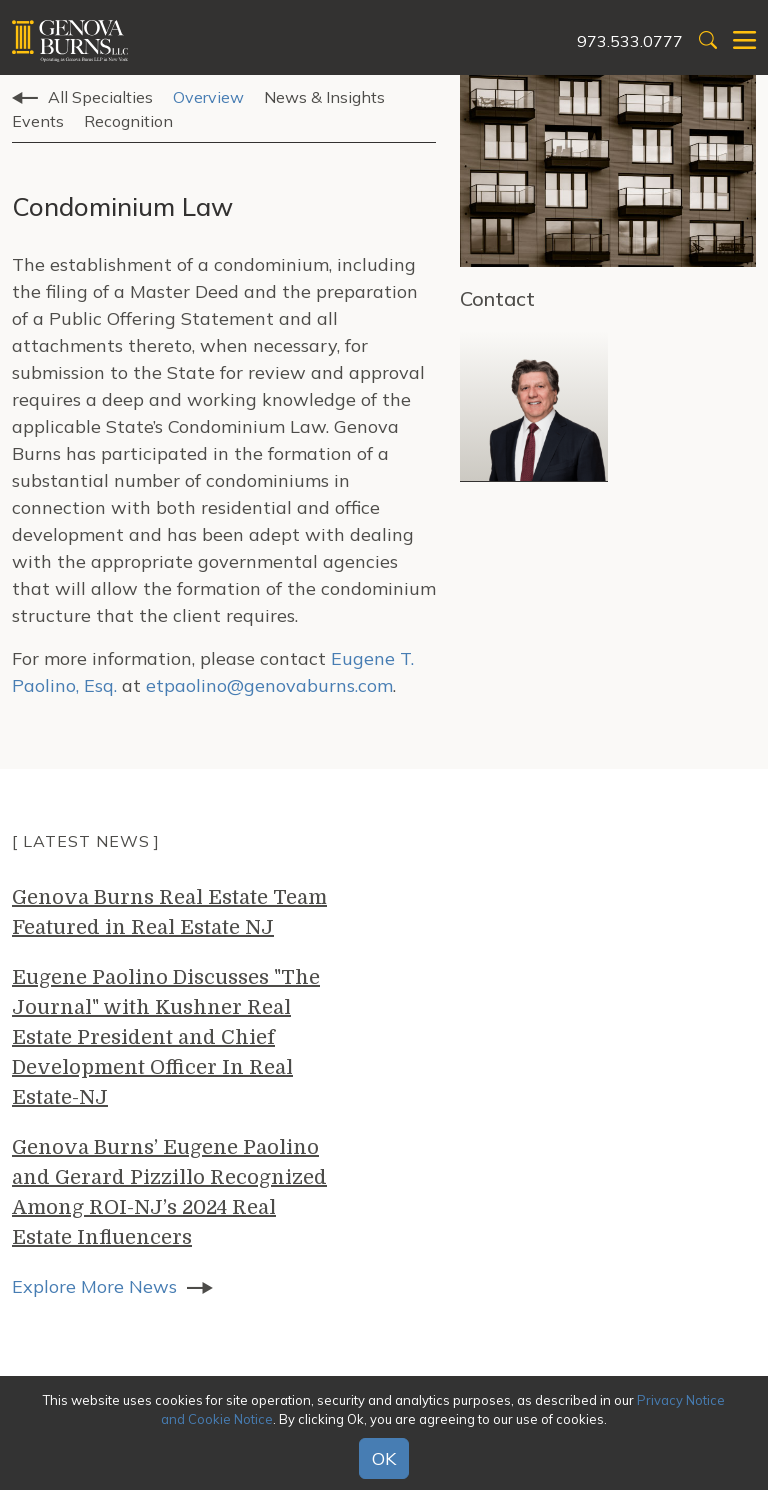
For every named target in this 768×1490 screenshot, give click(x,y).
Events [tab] (38, 121)
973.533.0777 (630, 41)
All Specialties (100, 97)
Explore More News (94, 1286)
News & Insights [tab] (324, 97)
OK (384, 1458)
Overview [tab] (208, 97)
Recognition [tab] (128, 121)
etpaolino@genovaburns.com (269, 685)
